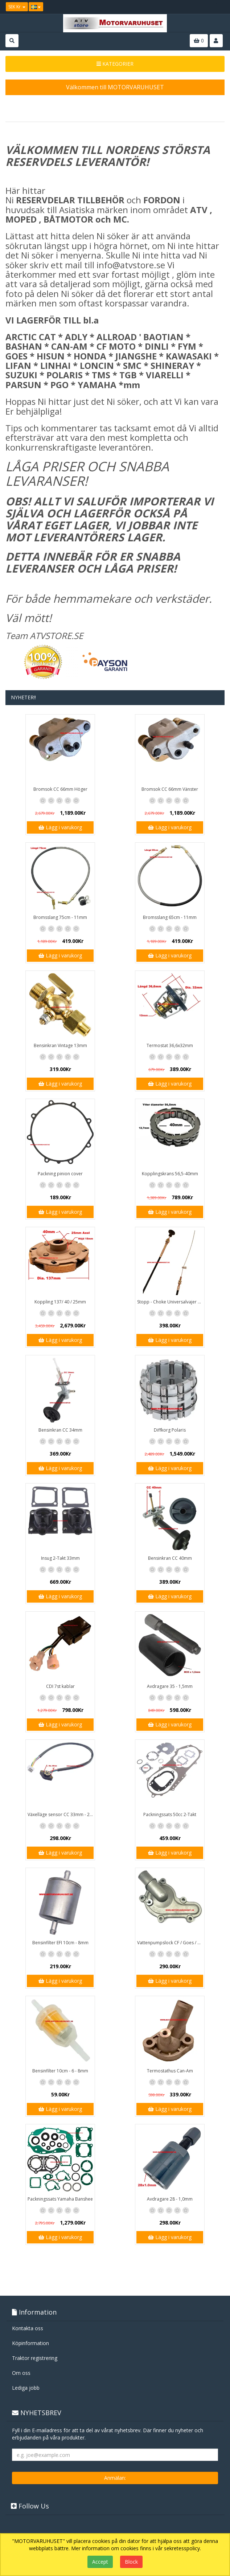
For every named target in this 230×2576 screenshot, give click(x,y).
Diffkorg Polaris (170, 1430)
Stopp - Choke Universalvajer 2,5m (170, 1302)
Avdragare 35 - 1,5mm (170, 1686)
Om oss (21, 2372)
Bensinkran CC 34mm (60, 1430)
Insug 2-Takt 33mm (60, 1558)
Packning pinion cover (60, 1174)
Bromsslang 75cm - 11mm (60, 917)
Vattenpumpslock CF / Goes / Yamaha (170, 1943)
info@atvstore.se (130, 265)
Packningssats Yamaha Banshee (60, 2199)
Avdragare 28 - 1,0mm (170, 2199)
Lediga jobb (26, 2387)
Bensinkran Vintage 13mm (60, 1045)
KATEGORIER (115, 63)
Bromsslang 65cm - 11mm (170, 917)
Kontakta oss (27, 2328)
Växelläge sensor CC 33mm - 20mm (61, 1814)
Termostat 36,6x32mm (170, 1045)
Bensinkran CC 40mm (170, 1558)
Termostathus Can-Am (170, 2071)
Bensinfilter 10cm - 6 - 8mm (60, 2071)
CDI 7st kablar (60, 1686)
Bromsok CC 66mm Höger (60, 789)
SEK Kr (16, 7)
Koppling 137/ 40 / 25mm (60, 1302)
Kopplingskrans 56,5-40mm (170, 1174)
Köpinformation (30, 2343)
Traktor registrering (34, 2358)
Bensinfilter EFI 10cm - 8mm (60, 1943)
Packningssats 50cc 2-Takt (169, 1814)
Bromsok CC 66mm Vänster (169, 789)
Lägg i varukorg (60, 827)
